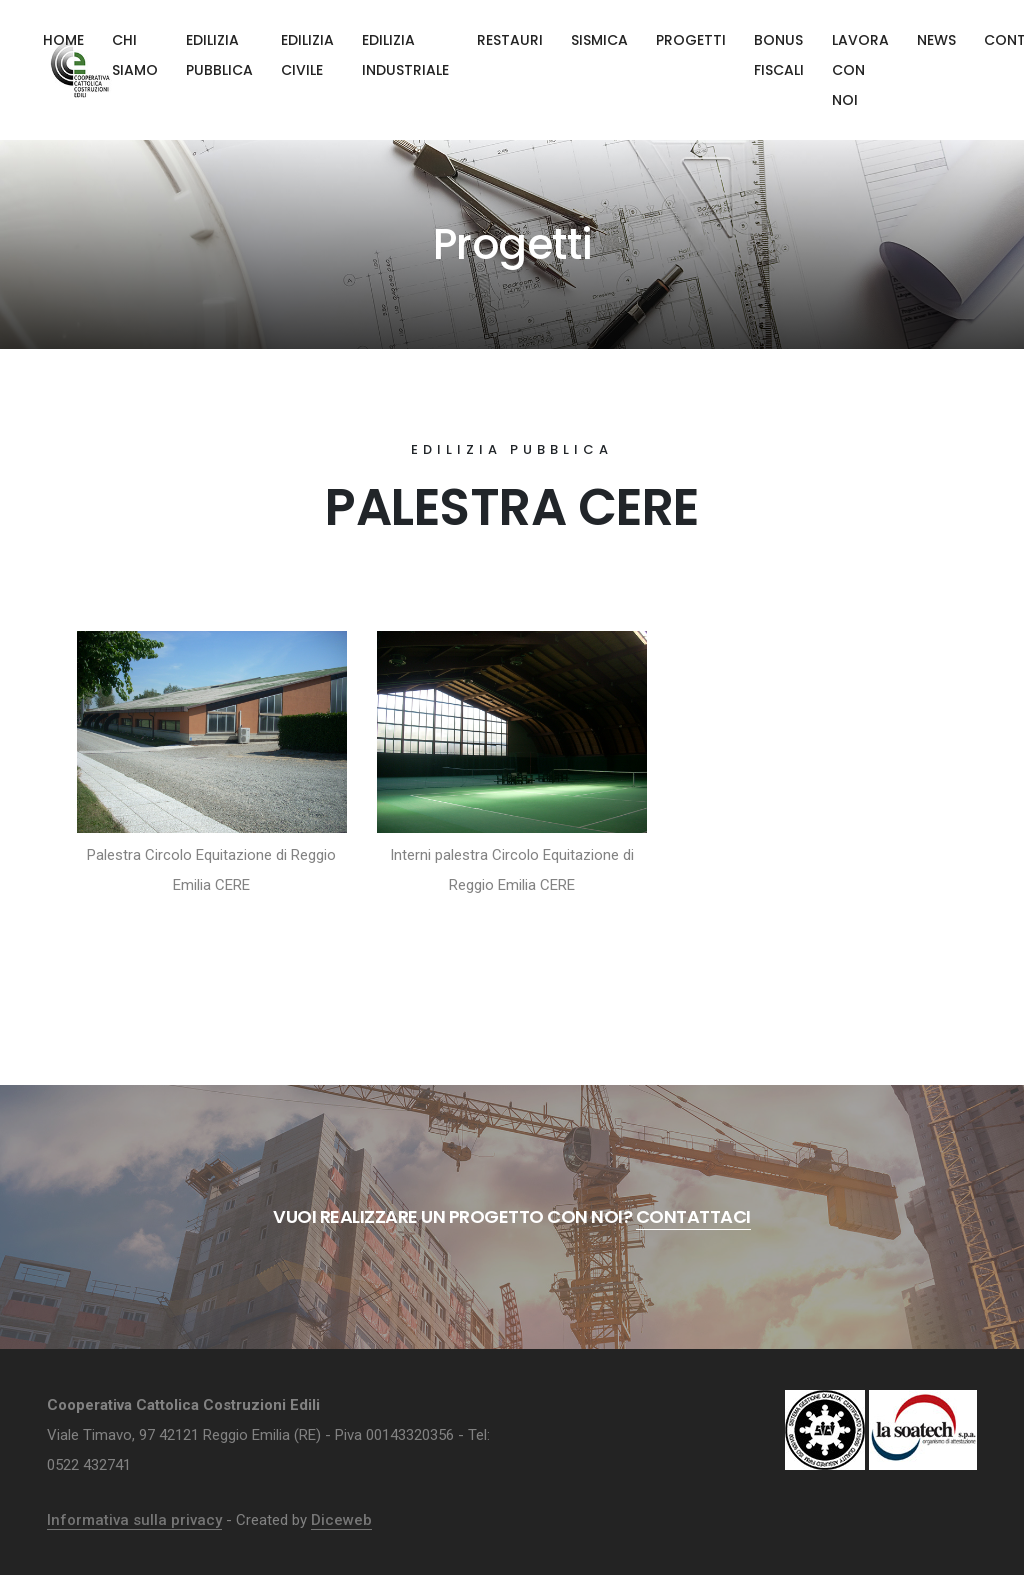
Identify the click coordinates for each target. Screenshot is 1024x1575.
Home (63, 40)
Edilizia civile (307, 55)
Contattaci (693, 1216)
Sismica (599, 40)
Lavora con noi (860, 70)
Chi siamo (135, 55)
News (936, 40)
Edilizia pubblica (219, 55)
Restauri (510, 40)
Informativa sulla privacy (134, 1520)
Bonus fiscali (779, 55)
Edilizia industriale (405, 55)
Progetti (691, 40)
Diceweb (341, 1520)
